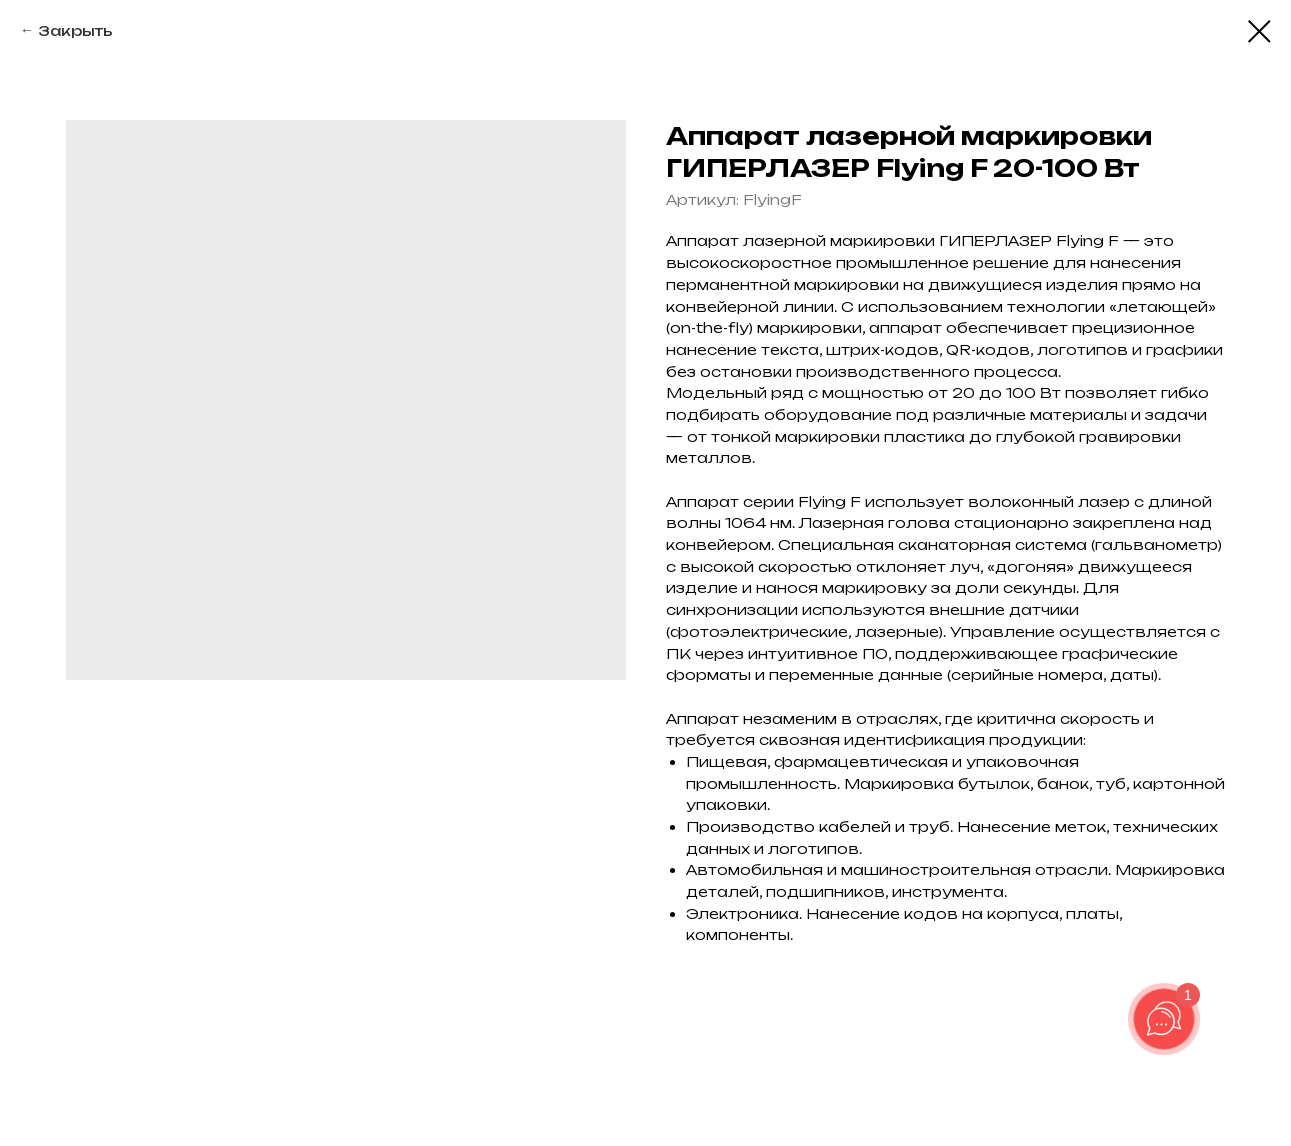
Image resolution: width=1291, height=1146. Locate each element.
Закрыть (75, 30)
